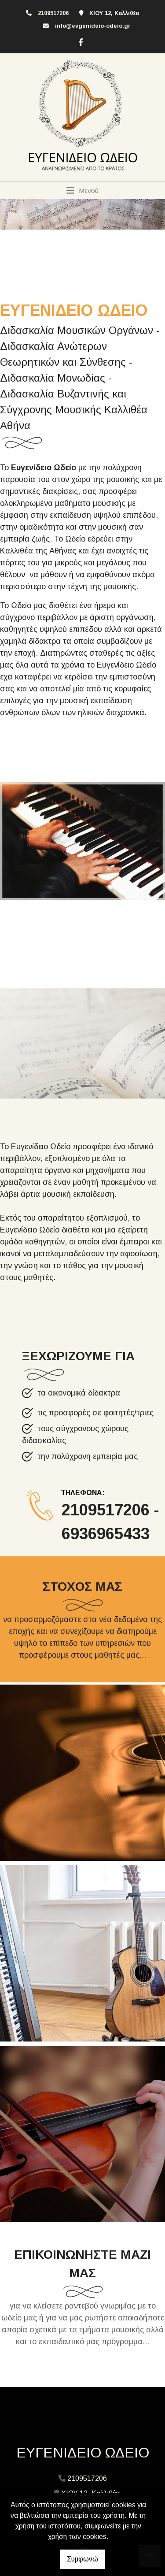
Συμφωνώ (82, 2559)
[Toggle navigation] (82, 190)
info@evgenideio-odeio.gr (93, 25)
